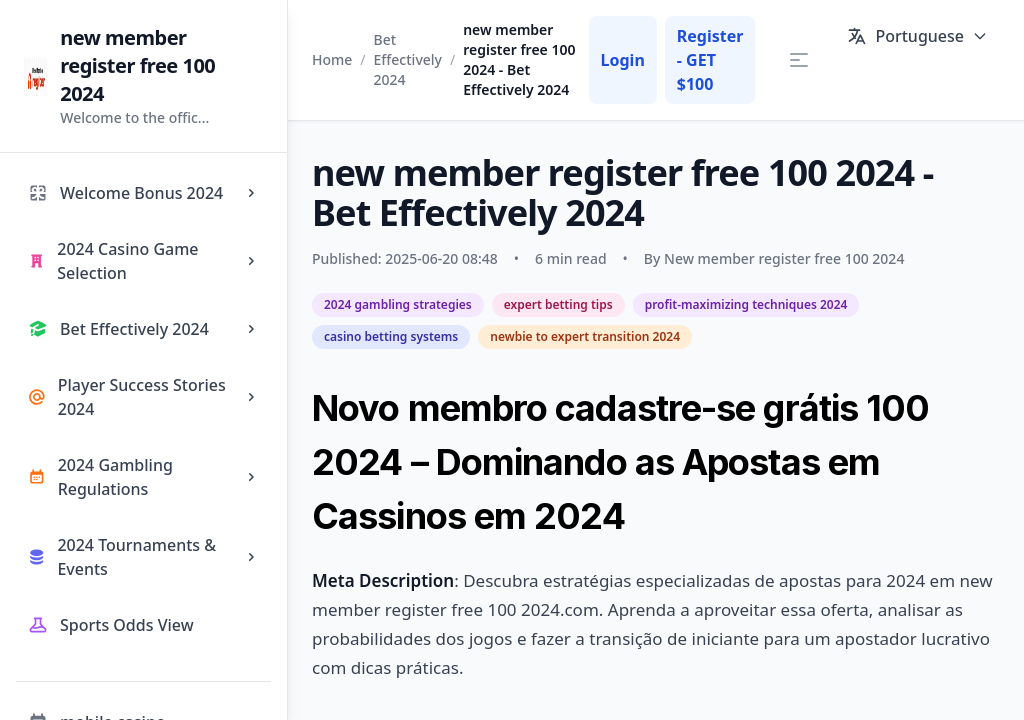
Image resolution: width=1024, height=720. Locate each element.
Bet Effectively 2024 (408, 59)
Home (332, 59)
